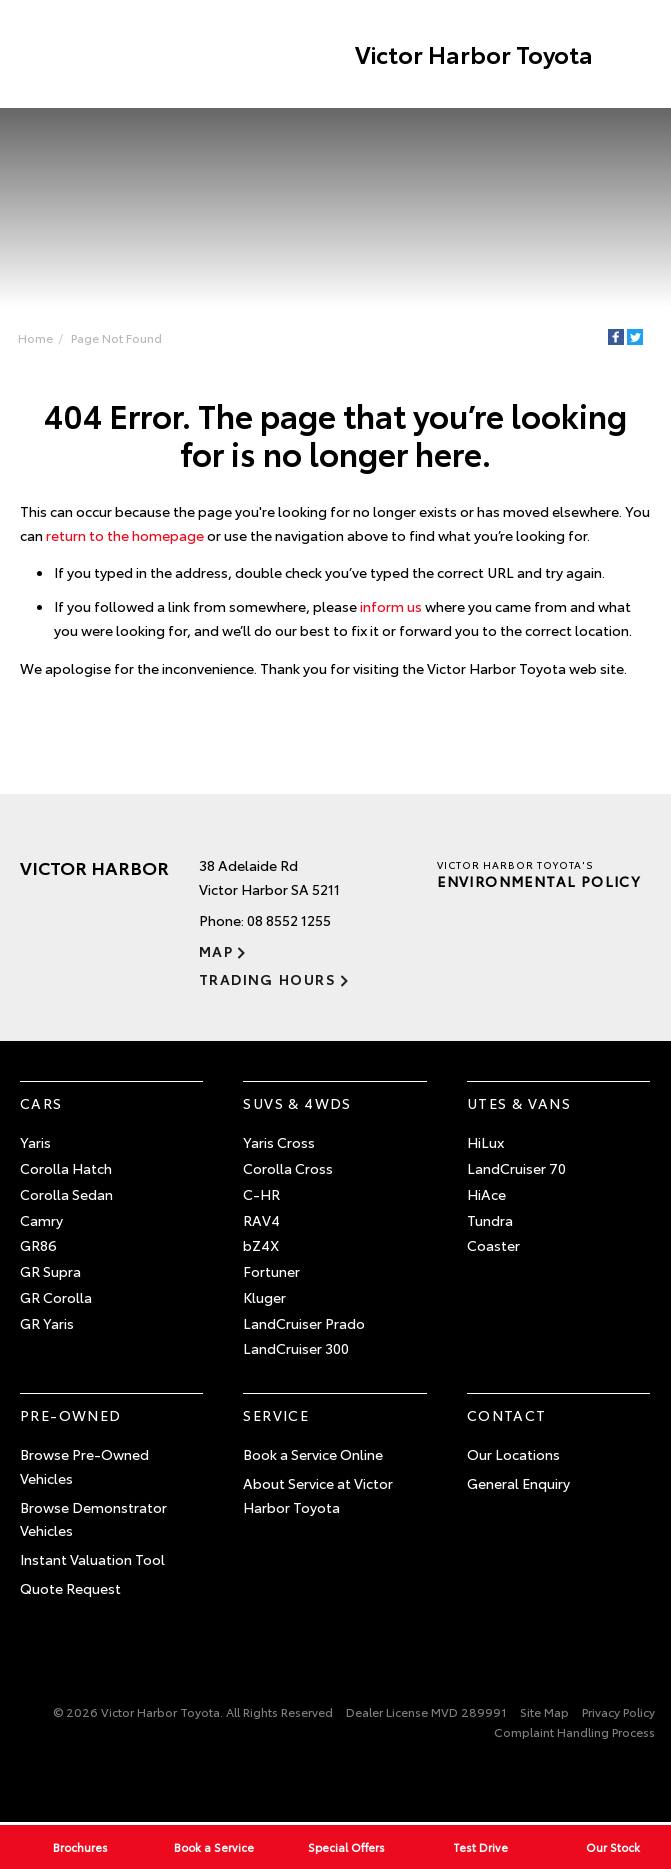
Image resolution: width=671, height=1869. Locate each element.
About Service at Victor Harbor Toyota (318, 1496)
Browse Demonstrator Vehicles (93, 1519)
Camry (41, 1220)
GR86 (38, 1246)
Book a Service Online (313, 1455)
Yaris (35, 1143)
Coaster (493, 1246)
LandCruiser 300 (296, 1349)
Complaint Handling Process (574, 1732)
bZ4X (261, 1246)
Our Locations (513, 1455)
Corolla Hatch (66, 1169)
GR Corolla (56, 1298)
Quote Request (70, 1589)
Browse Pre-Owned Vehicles (84, 1467)
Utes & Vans (519, 1104)
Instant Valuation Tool (92, 1560)
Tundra (490, 1220)
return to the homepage (125, 535)
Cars (41, 1104)
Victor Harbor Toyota (473, 54)
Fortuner (271, 1272)
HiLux (485, 1143)
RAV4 (261, 1220)
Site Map (544, 1711)
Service (276, 1416)
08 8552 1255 (289, 921)
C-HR (261, 1194)
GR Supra (50, 1272)
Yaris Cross (279, 1143)
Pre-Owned (71, 1416)
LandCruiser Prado (304, 1323)
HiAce (486, 1194)
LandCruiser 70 (516, 1169)
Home (35, 337)
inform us (391, 607)
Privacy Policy (618, 1711)
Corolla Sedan (66, 1194)
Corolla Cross (288, 1169)
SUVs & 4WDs (297, 1104)
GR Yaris (47, 1323)
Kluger (264, 1298)
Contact (507, 1416)
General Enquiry (518, 1484)
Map (216, 951)
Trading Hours (267, 979)
